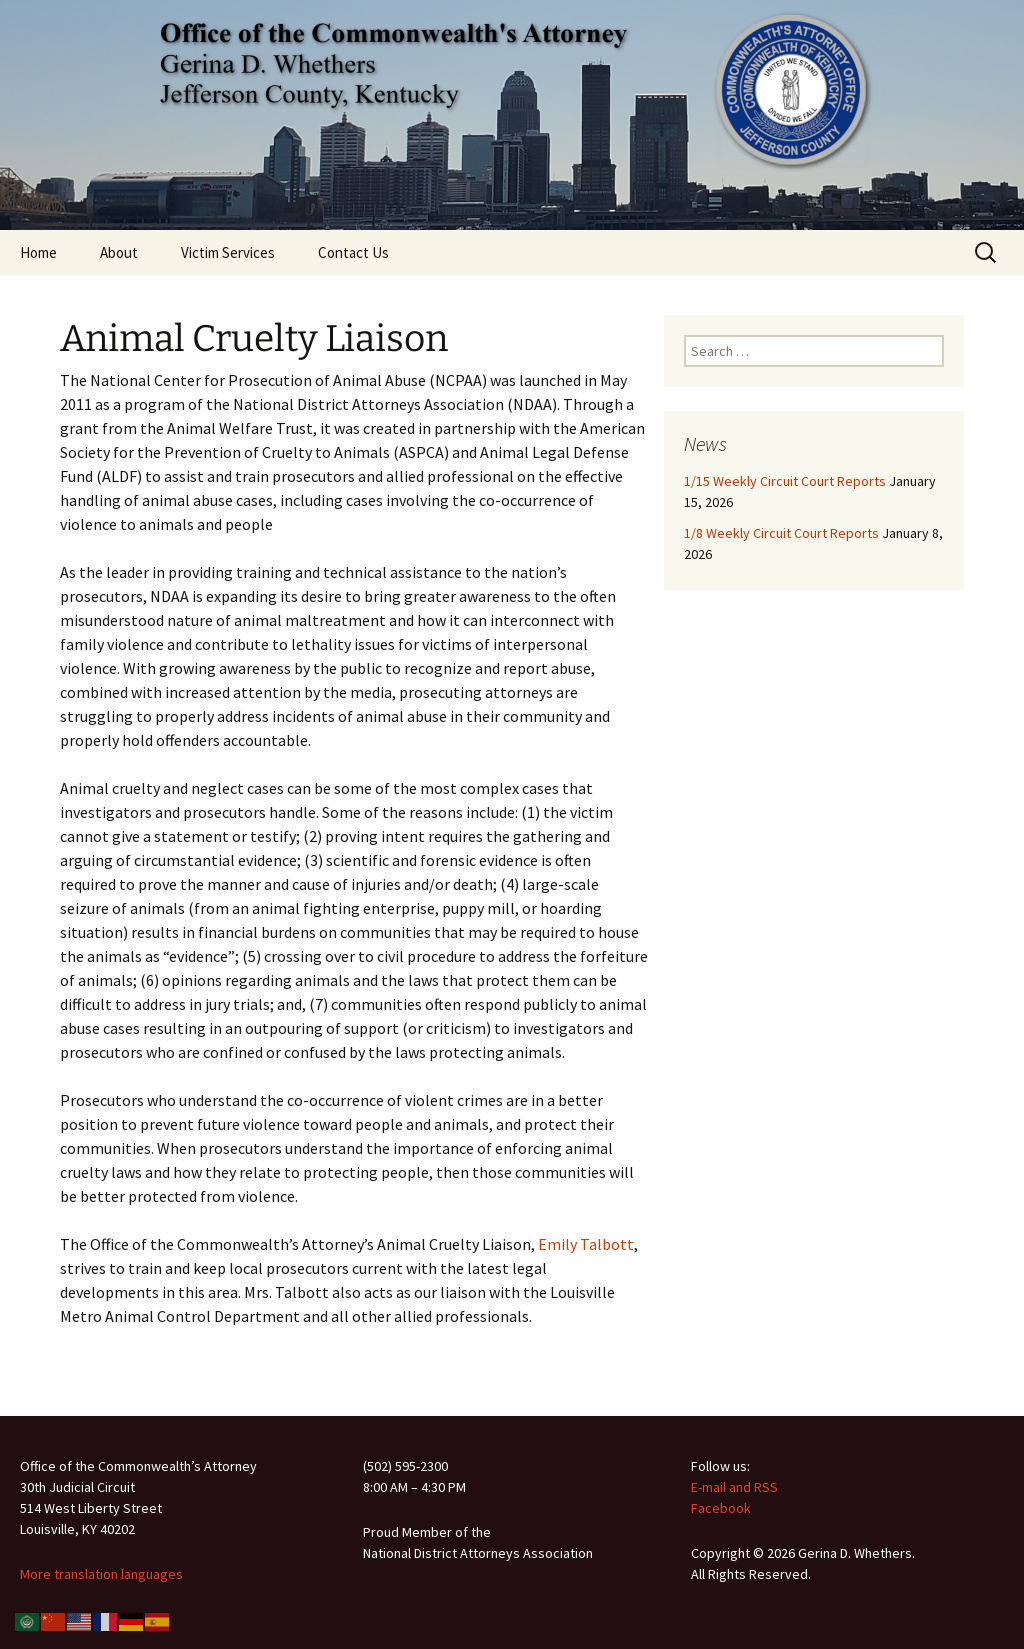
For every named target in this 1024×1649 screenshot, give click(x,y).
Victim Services (228, 252)
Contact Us (353, 252)
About (119, 252)
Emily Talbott (586, 1244)
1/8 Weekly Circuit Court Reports (781, 533)
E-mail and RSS (734, 1487)
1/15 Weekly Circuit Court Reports (785, 481)
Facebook (721, 1508)
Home (38, 252)
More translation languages (101, 1574)
